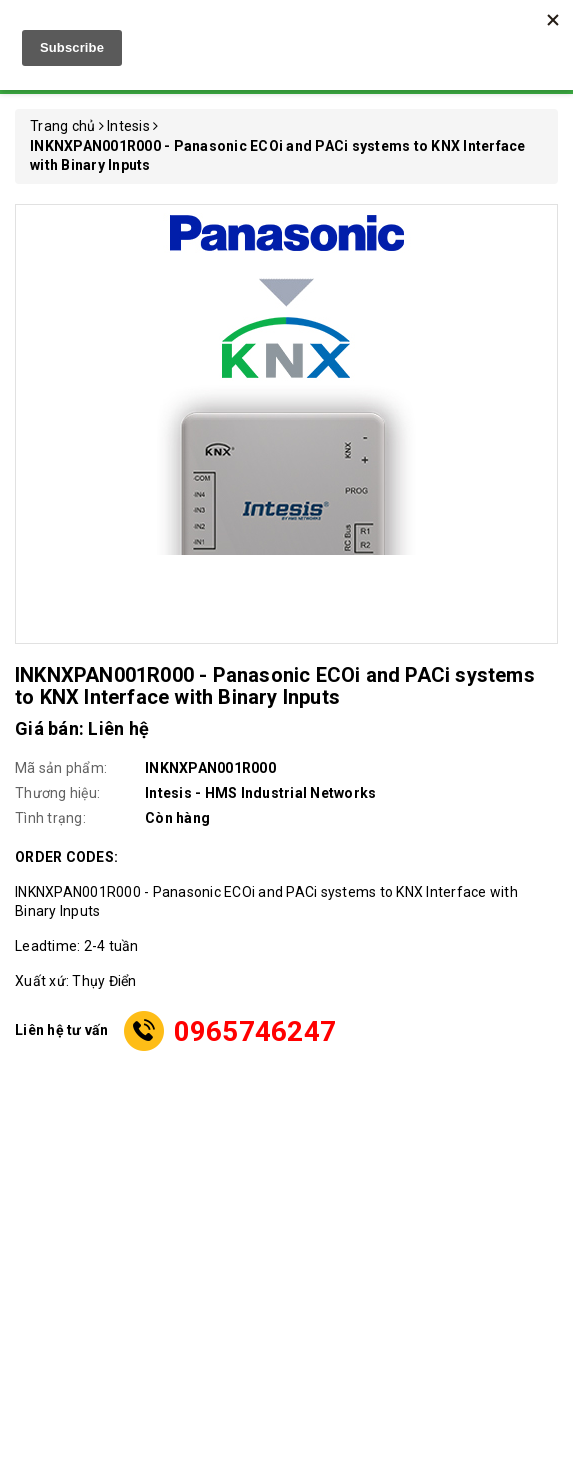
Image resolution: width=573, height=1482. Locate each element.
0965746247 (255, 1031)
